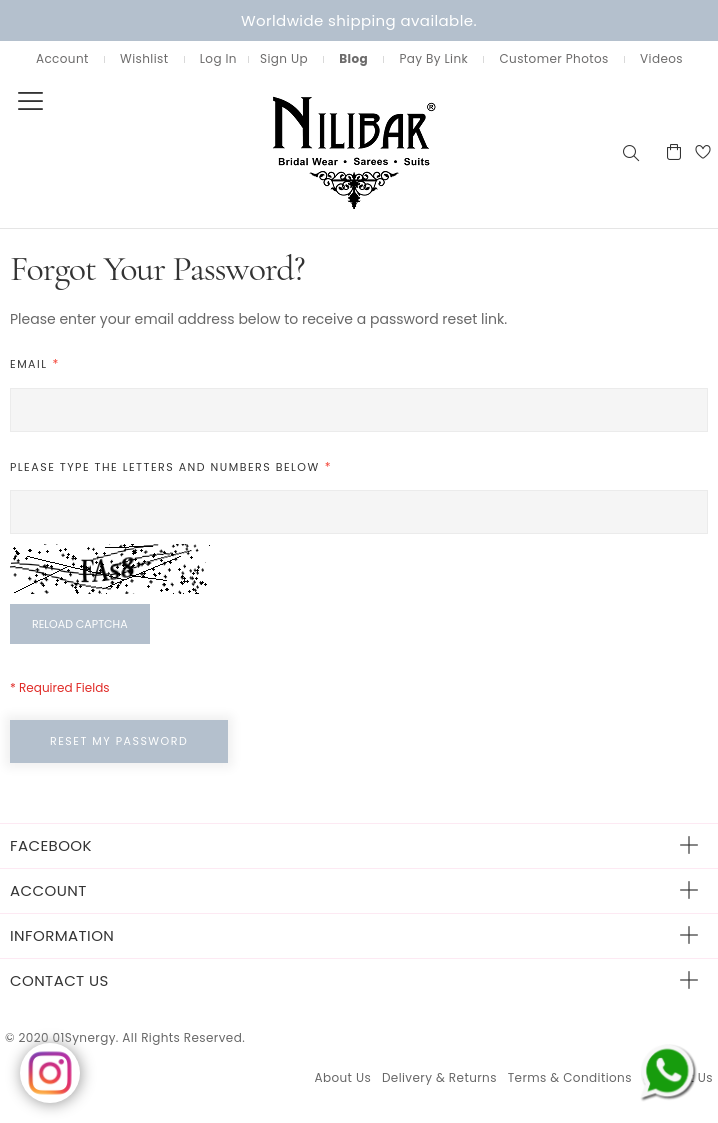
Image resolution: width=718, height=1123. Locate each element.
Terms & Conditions (570, 1077)
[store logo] (310, 151)
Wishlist (144, 58)
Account (62, 58)
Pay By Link (433, 58)
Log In (218, 58)
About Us (342, 1077)
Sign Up (284, 58)
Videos (661, 58)
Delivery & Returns (439, 1077)
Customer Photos (553, 58)
